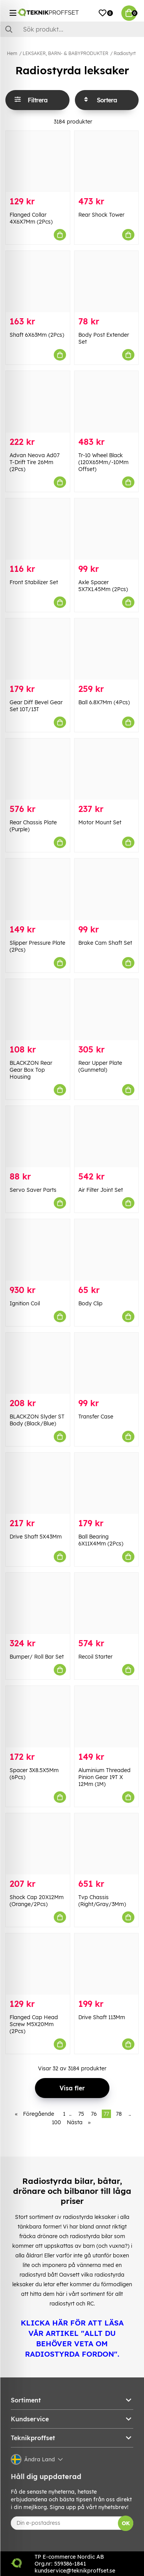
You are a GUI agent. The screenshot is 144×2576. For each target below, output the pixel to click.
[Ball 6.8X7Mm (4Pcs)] (106, 649)
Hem (12, 53)
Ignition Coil (25, 1303)
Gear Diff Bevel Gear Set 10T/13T (36, 706)
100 (56, 2122)
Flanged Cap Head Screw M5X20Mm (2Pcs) (34, 2024)
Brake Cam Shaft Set (105, 942)
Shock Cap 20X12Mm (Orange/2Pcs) (37, 1901)
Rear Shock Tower (101, 214)
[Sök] (72, 29)
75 (81, 2113)
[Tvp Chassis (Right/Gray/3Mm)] (106, 1843)
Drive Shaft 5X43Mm (36, 1536)
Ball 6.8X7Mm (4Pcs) (104, 702)
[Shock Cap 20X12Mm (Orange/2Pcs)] (38, 1843)
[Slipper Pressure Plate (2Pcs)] (38, 889)
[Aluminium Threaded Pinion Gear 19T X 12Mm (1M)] (106, 1716)
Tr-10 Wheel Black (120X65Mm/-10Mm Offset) (103, 462)
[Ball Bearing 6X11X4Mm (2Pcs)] (106, 1483)
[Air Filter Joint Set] (106, 1136)
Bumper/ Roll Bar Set (37, 1656)
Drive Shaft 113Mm (101, 2017)
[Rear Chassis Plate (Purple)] (38, 769)
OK (126, 2523)
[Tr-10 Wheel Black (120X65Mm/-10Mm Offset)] (106, 401)
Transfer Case (95, 1416)
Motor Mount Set (99, 822)
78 (119, 2113)
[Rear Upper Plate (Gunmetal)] (106, 1009)
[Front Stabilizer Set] (38, 529)
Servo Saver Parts (33, 1189)
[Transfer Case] (106, 1363)
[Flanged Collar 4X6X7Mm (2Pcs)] (38, 161)
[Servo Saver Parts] (38, 1136)
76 (94, 2113)
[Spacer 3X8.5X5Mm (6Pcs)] (38, 1716)
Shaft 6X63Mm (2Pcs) (37, 334)
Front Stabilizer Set (34, 582)
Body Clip (90, 1303)
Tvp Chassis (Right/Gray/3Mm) (102, 1901)
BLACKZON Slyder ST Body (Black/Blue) (37, 1420)
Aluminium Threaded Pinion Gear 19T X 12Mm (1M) (104, 1777)
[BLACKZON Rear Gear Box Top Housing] (38, 1009)
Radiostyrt (125, 53)
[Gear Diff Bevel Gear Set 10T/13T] (38, 649)
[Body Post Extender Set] (106, 281)
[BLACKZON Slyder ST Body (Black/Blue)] (38, 1363)
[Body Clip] (106, 1249)
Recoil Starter (95, 1656)
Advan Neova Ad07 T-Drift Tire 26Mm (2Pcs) (35, 462)
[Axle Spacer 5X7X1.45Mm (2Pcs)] (106, 529)
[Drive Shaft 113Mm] (106, 1964)
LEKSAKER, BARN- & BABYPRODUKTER (65, 53)
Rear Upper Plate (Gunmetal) (100, 1066)
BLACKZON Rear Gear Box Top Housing (31, 1069)
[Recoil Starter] (106, 1603)
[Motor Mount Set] (106, 769)
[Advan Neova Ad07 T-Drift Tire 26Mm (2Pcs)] (38, 401)
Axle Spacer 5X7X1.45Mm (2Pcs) (103, 586)
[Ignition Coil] (38, 1249)
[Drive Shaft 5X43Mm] (38, 1483)
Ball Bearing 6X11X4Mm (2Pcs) (100, 1540)
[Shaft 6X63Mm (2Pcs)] (38, 281)
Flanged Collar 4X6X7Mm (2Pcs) (31, 218)
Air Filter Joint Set (100, 1189)
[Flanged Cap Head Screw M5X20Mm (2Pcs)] (38, 1964)
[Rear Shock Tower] (106, 161)
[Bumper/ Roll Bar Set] (38, 1603)
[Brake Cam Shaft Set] (106, 889)
